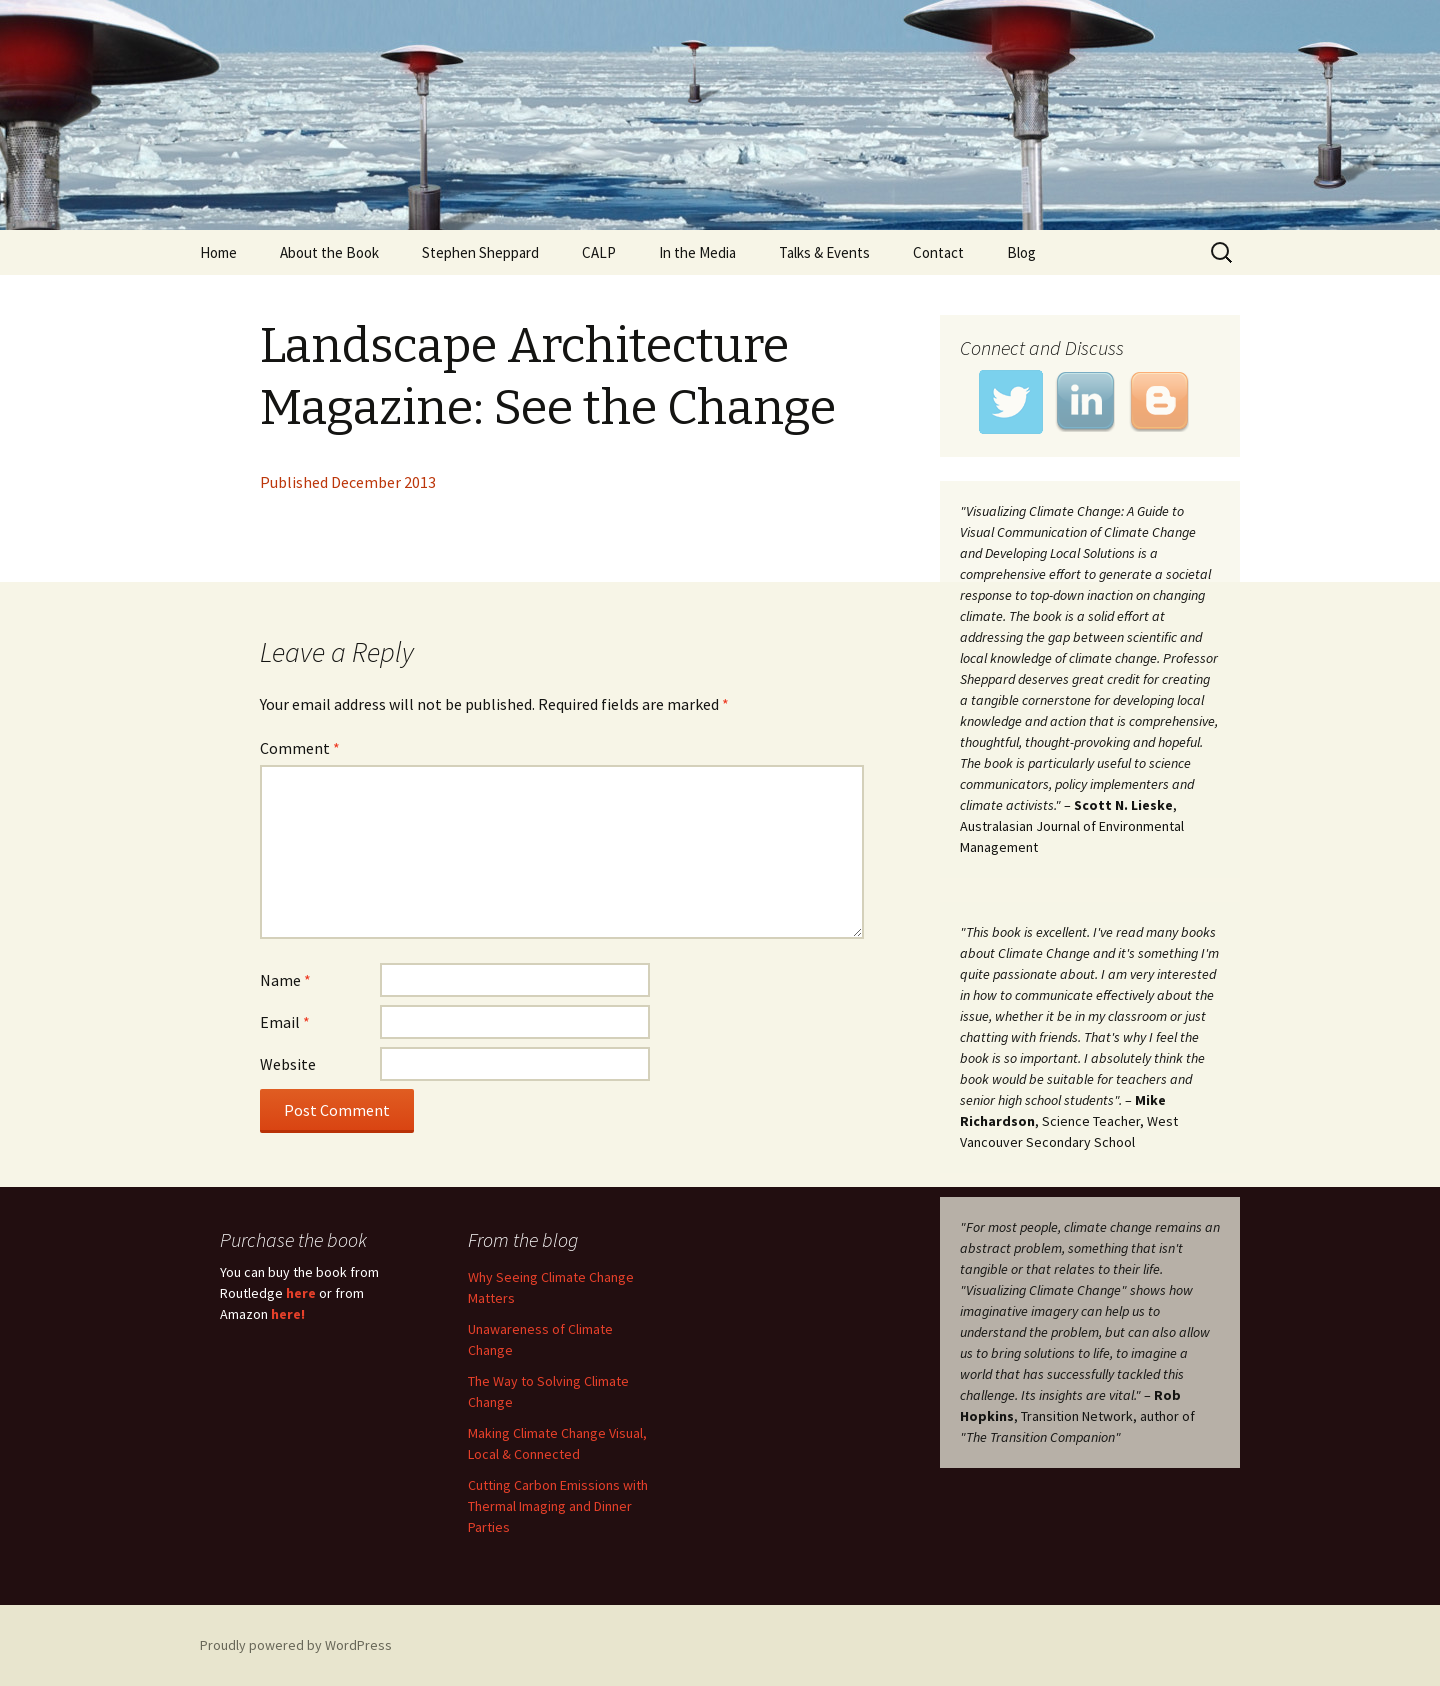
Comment (300, 748)
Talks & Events (824, 252)
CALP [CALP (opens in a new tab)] (599, 252)
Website (288, 1064)
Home (218, 252)
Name (285, 980)
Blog (1021, 252)
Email (285, 1022)
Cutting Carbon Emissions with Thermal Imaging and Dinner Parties (558, 1506)
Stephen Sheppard (480, 252)
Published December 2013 (348, 482)
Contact (938, 252)
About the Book (329, 252)
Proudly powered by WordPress (296, 1645)
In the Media (697, 252)
